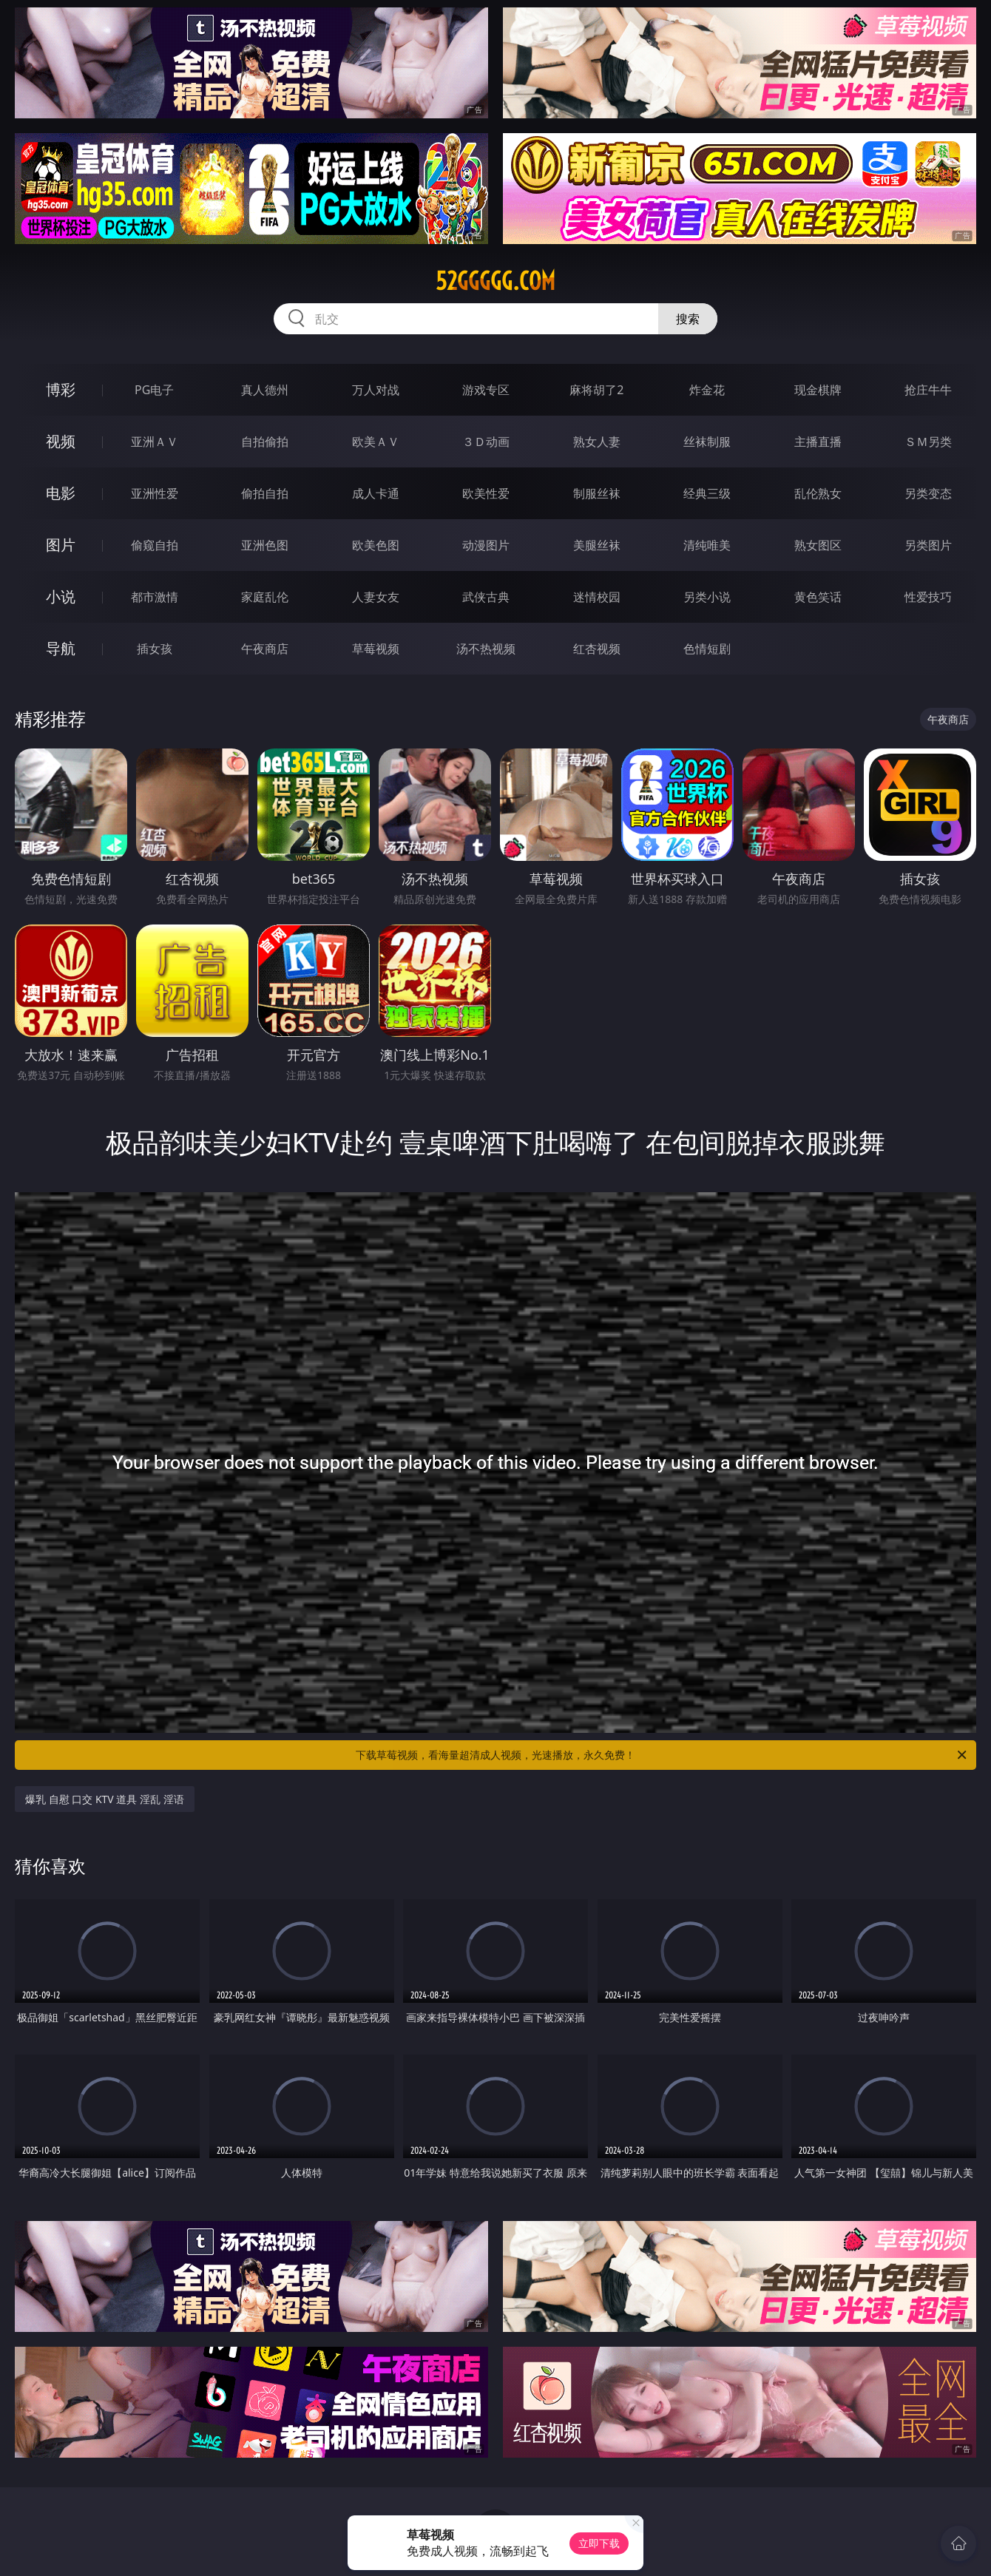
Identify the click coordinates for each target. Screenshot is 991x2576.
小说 (60, 596)
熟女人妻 (596, 441)
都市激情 (154, 597)
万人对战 (375, 390)
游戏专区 (486, 390)
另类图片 (928, 545)
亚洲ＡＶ (154, 441)
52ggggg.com (495, 281)
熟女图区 (818, 545)
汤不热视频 (485, 648)
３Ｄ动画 (486, 441)
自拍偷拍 (264, 441)
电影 (60, 493)
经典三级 (707, 493)
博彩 (60, 389)
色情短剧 (707, 648)
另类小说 (707, 597)
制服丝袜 (596, 493)
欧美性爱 (486, 493)
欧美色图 (375, 545)
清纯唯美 (707, 545)
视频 (60, 441)
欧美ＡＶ (375, 441)
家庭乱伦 (264, 597)
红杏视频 (596, 648)
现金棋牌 (818, 390)
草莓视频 (375, 648)
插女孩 (154, 648)
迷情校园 (596, 597)
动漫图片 (486, 545)
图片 (60, 545)
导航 (60, 648)
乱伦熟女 (818, 493)
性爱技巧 (928, 597)
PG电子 (154, 390)
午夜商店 (264, 648)
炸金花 (707, 390)
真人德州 (264, 390)
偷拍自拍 (264, 493)
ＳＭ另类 (928, 441)
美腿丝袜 (596, 545)
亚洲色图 (264, 545)
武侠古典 (486, 597)
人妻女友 (375, 597)
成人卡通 (375, 493)
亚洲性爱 (154, 493)
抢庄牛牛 (928, 390)
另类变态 (928, 493)
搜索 (688, 319)
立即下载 (599, 2543)
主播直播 (818, 441)
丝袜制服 (707, 441)
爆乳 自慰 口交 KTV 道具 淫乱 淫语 (104, 1799)
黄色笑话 (818, 597)
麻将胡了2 (596, 390)
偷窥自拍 (154, 545)
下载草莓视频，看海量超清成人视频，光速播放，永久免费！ (662, 1755)
